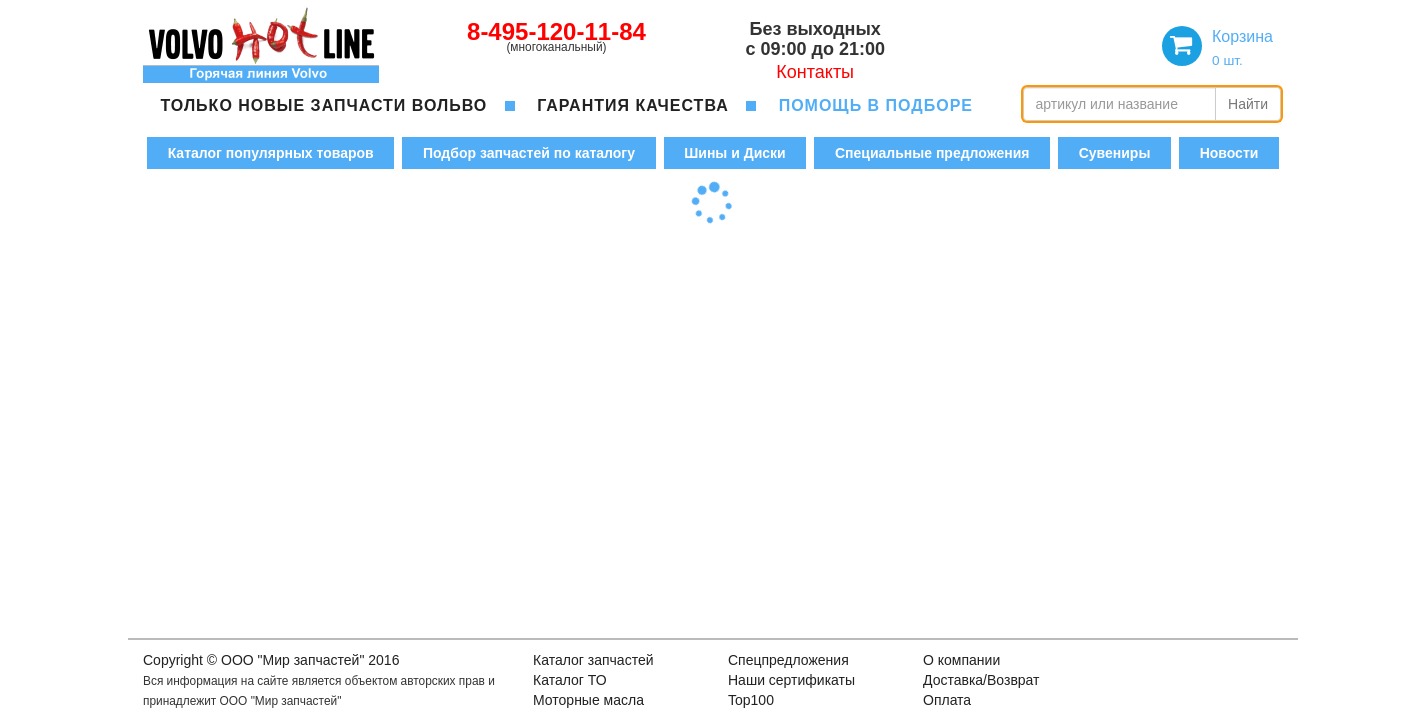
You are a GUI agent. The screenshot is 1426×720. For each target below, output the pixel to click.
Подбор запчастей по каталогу (529, 153)
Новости (1229, 153)
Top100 (751, 700)
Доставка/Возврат (981, 680)
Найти (1248, 104)
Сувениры (1115, 153)
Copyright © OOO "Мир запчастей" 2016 (271, 660)
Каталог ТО (570, 680)
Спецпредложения (788, 660)
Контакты (815, 72)
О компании (961, 660)
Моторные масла (588, 700)
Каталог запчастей (593, 660)
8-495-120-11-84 (556, 31)
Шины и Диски (734, 153)
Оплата (947, 700)
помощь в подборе (876, 105)
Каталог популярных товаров (271, 153)
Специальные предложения (932, 153)
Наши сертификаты (791, 680)
